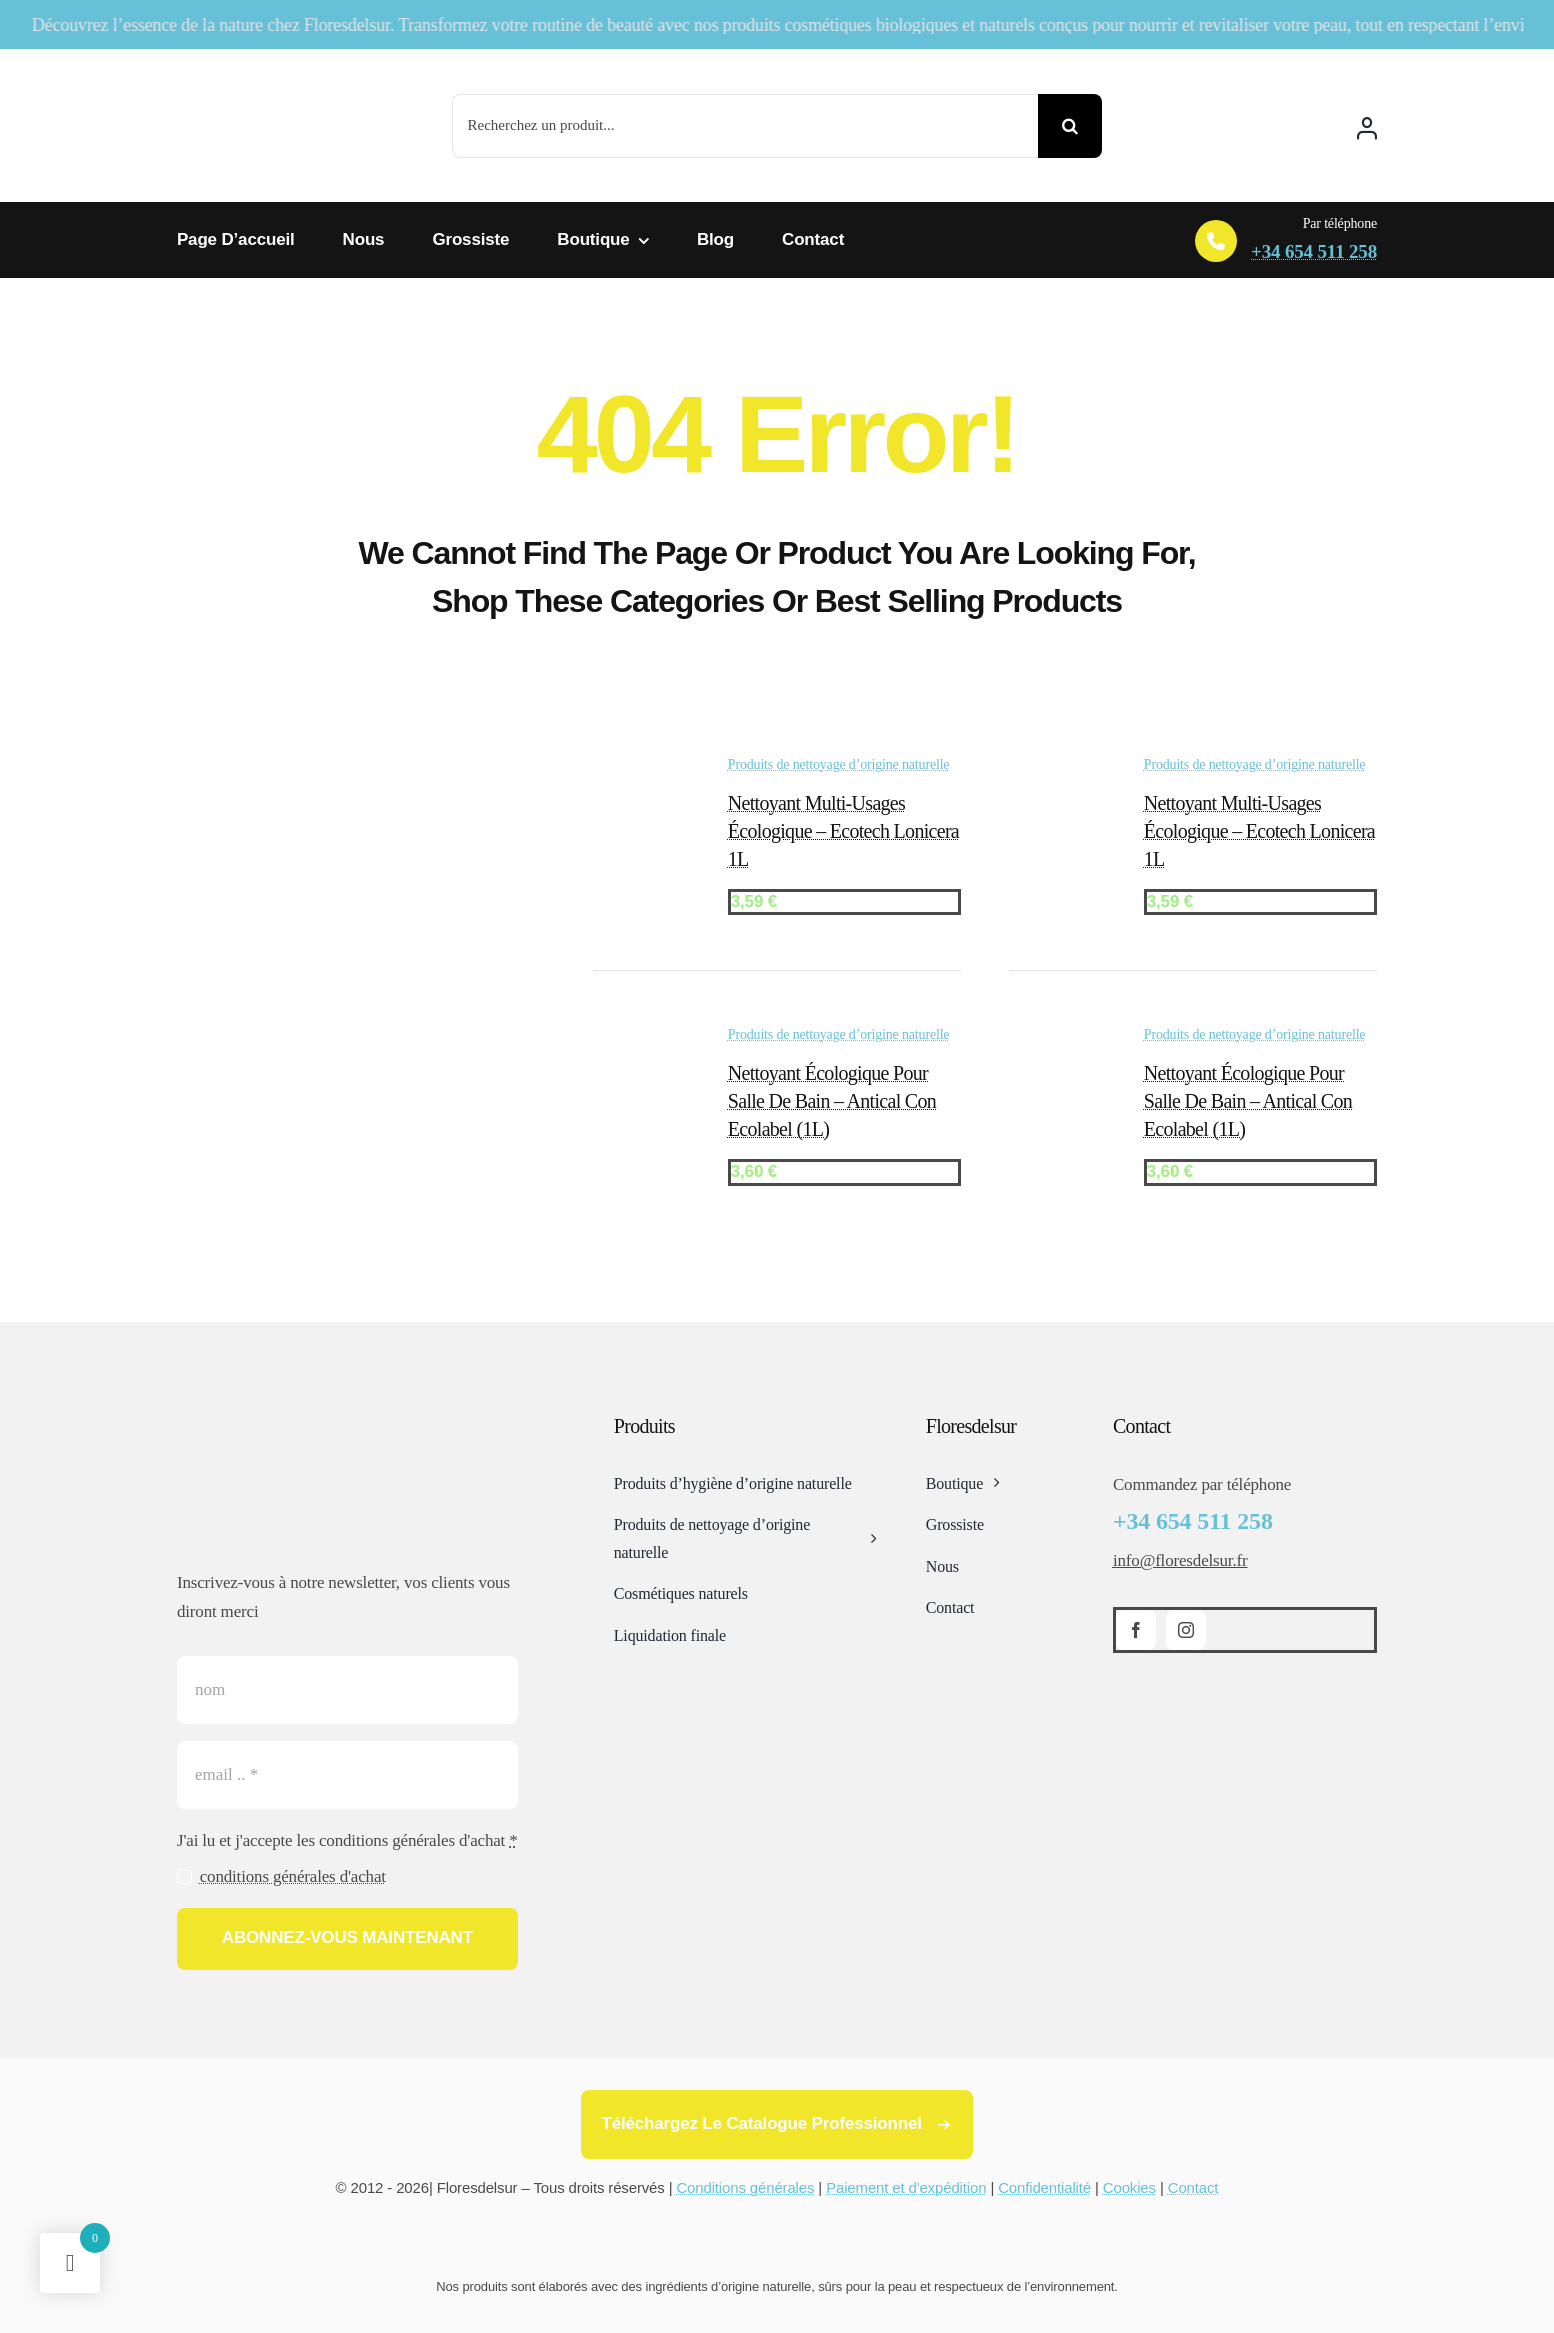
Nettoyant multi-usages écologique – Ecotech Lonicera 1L (843, 831)
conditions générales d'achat (293, 1876)
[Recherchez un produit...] (745, 126)
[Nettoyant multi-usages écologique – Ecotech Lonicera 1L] (643, 771)
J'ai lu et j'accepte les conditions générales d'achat (347, 1840)
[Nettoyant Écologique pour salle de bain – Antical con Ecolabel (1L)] (643, 1041)
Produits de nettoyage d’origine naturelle (839, 764)
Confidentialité (1044, 2187)
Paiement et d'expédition (906, 2187)
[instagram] (1186, 1630)
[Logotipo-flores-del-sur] (272, 69)
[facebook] (1136, 1630)
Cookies (1129, 2187)
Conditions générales (745, 2187)
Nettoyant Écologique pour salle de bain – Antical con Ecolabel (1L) (832, 1101)
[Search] (1070, 126)
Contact (1193, 2187)
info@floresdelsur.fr (1180, 1560)
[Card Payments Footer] (777, 2240)
